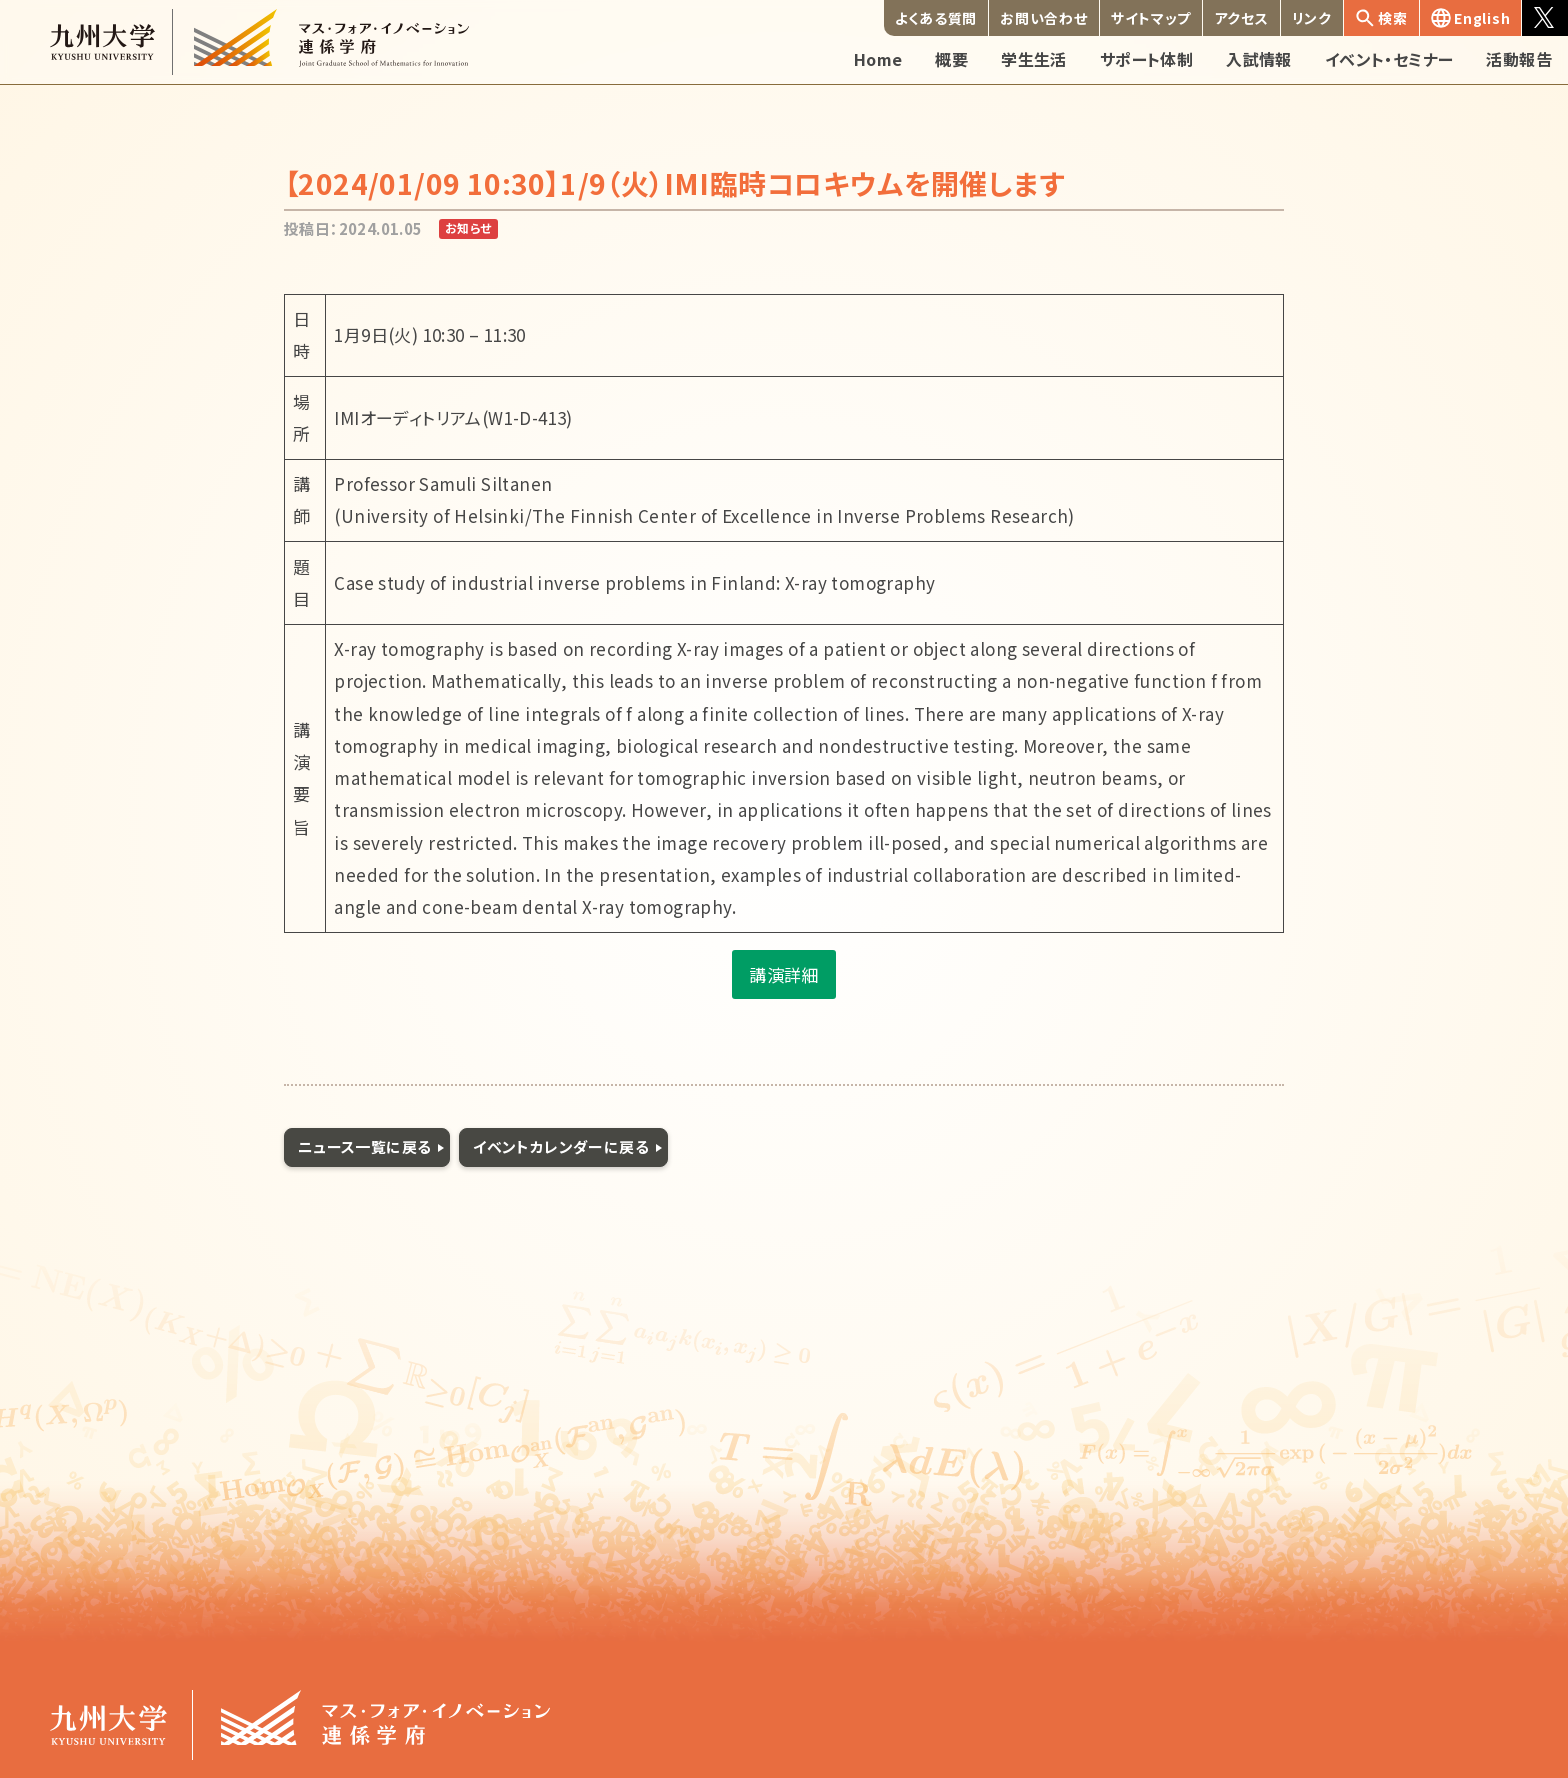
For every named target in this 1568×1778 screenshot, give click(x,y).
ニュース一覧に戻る (365, 1146)
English (1470, 18)
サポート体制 (1146, 59)
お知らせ (468, 227)
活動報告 (1519, 59)
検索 (1381, 18)
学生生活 (1034, 59)
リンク (1312, 18)
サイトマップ (1151, 18)
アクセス (1242, 18)
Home (878, 59)
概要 (951, 59)
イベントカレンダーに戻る (561, 1146)
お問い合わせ (1043, 18)
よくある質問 (936, 18)
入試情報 (1259, 59)
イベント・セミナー (1389, 59)
